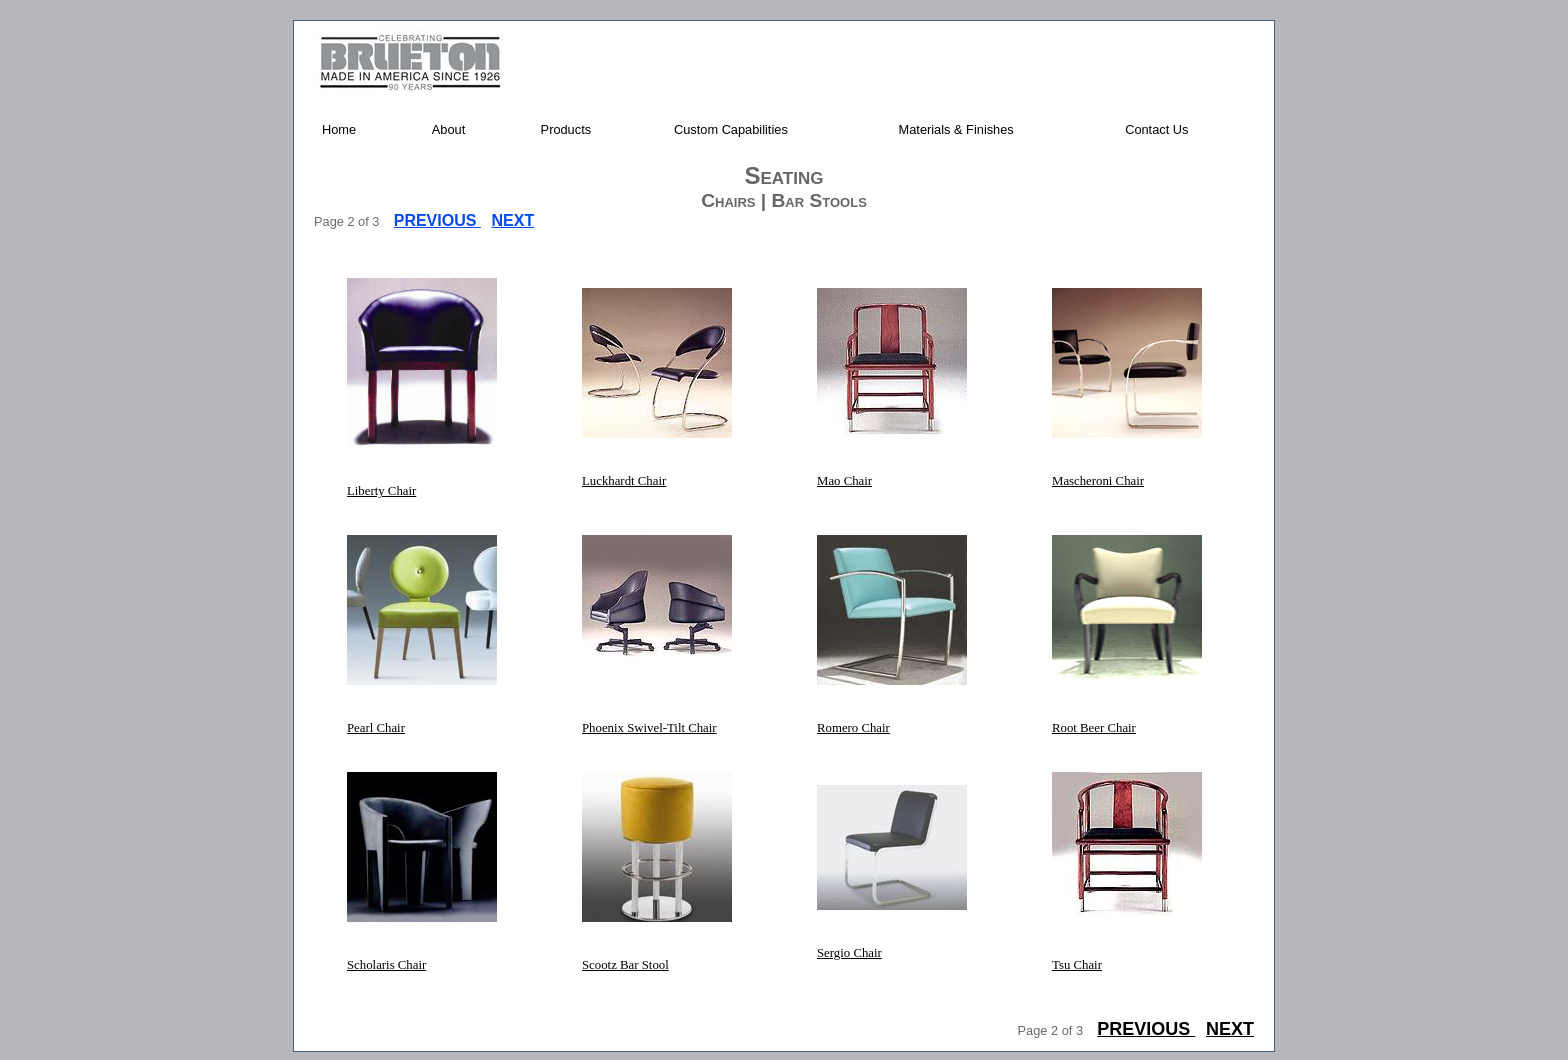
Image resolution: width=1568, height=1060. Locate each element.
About (448, 129)
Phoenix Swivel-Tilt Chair (649, 728)
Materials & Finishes (956, 129)
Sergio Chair (849, 953)
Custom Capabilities (731, 129)
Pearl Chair (376, 728)
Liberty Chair (381, 491)
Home (339, 129)
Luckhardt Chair (624, 481)
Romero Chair (853, 728)
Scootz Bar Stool (625, 965)
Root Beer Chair (1094, 728)
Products (566, 129)
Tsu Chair (1077, 965)
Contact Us (1156, 129)
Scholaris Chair (386, 965)
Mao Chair (844, 481)
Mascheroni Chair (1098, 481)
